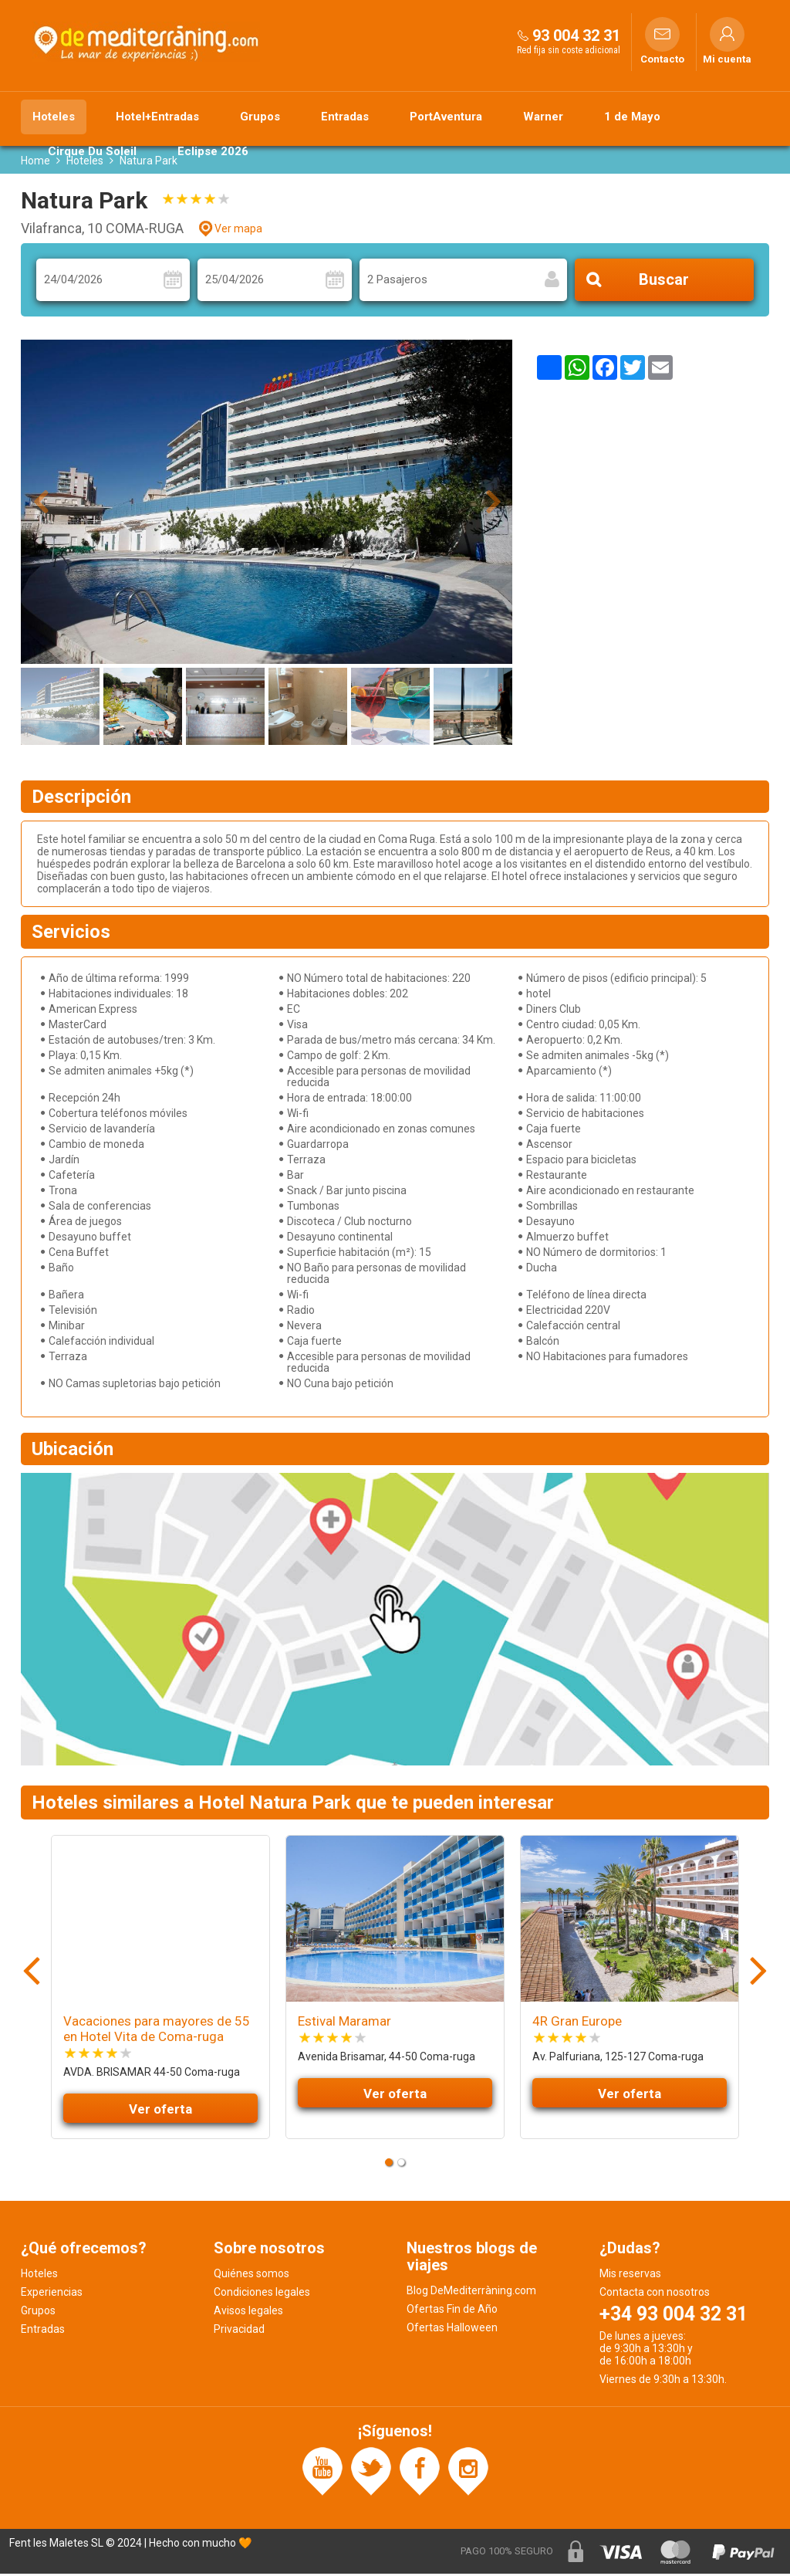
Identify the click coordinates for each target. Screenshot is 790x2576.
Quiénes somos (251, 2276)
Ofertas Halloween (452, 2330)
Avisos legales (248, 2313)
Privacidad (239, 2331)
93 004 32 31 (576, 35)
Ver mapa (238, 231)
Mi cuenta (727, 59)
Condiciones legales (262, 2294)
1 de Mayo (632, 117)
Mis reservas (630, 2276)
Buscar (664, 282)
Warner (543, 117)
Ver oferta (160, 2111)
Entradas (345, 117)
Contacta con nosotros (654, 2294)
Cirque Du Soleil (92, 151)
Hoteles (53, 117)
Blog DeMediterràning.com (471, 2293)
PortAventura (446, 117)
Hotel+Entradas (157, 117)
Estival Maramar (344, 2023)
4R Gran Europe (577, 2023)
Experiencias (52, 2294)
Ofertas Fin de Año (452, 2311)
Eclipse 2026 (212, 151)
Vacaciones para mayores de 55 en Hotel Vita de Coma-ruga (156, 2031)
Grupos (260, 117)
